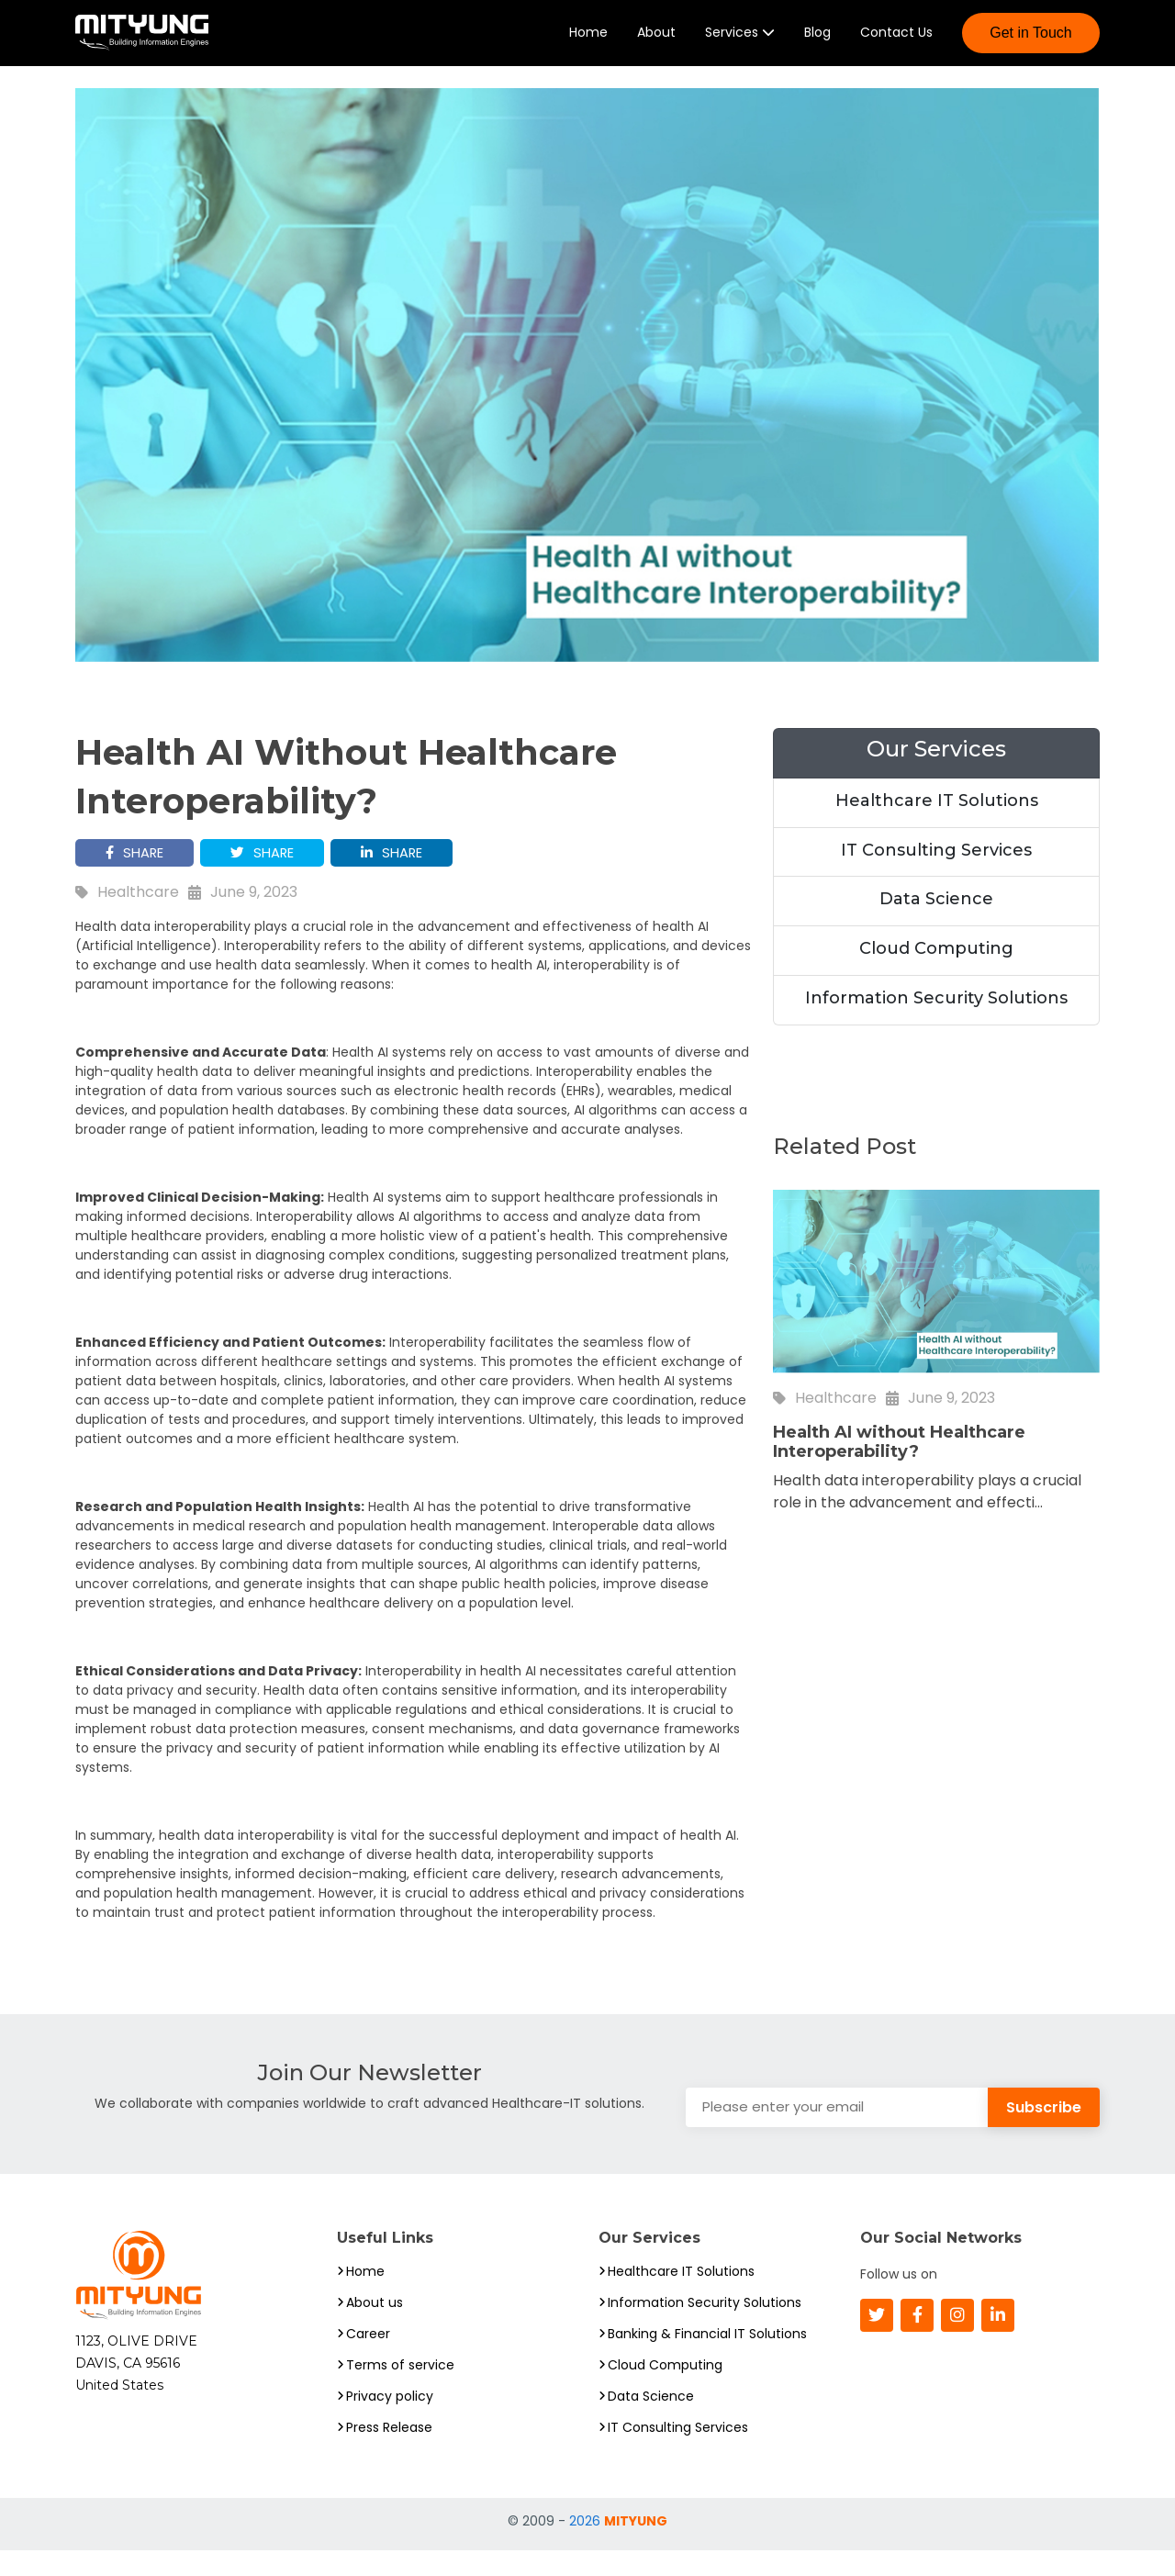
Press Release (389, 2453)
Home (588, 44)
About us (374, 2328)
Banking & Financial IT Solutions (707, 2359)
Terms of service (400, 2390)
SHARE (138, 877)
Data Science (936, 923)
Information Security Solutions (936, 1021)
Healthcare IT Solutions (936, 823)
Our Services (936, 771)
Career (368, 2359)
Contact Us (896, 44)
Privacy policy (389, 2421)
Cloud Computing (936, 972)
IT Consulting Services (936, 873)
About (656, 44)
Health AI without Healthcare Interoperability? (899, 1465)
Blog (817, 44)
